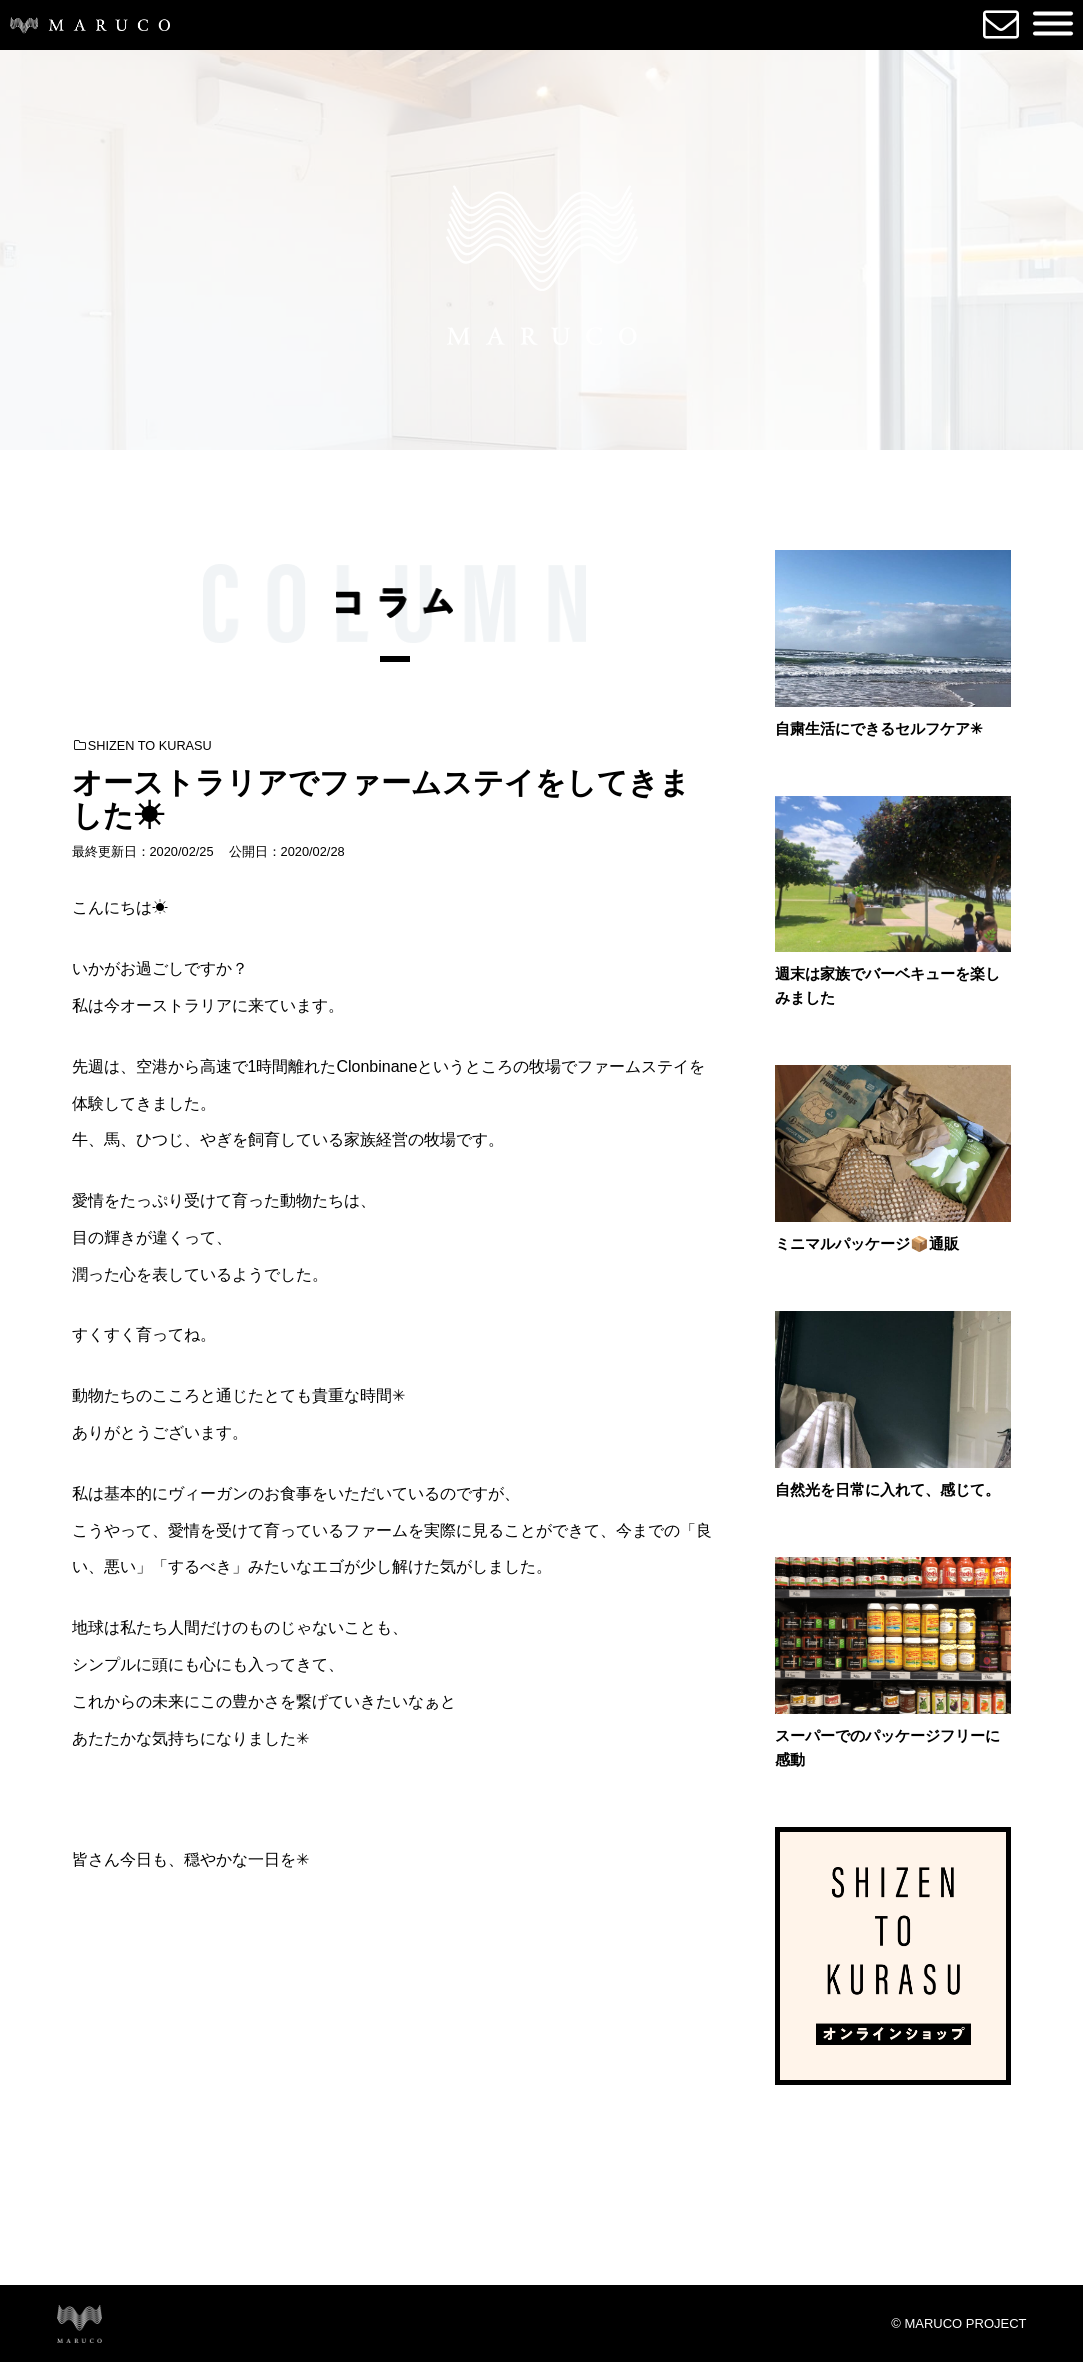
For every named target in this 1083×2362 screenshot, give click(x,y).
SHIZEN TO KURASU (142, 745)
